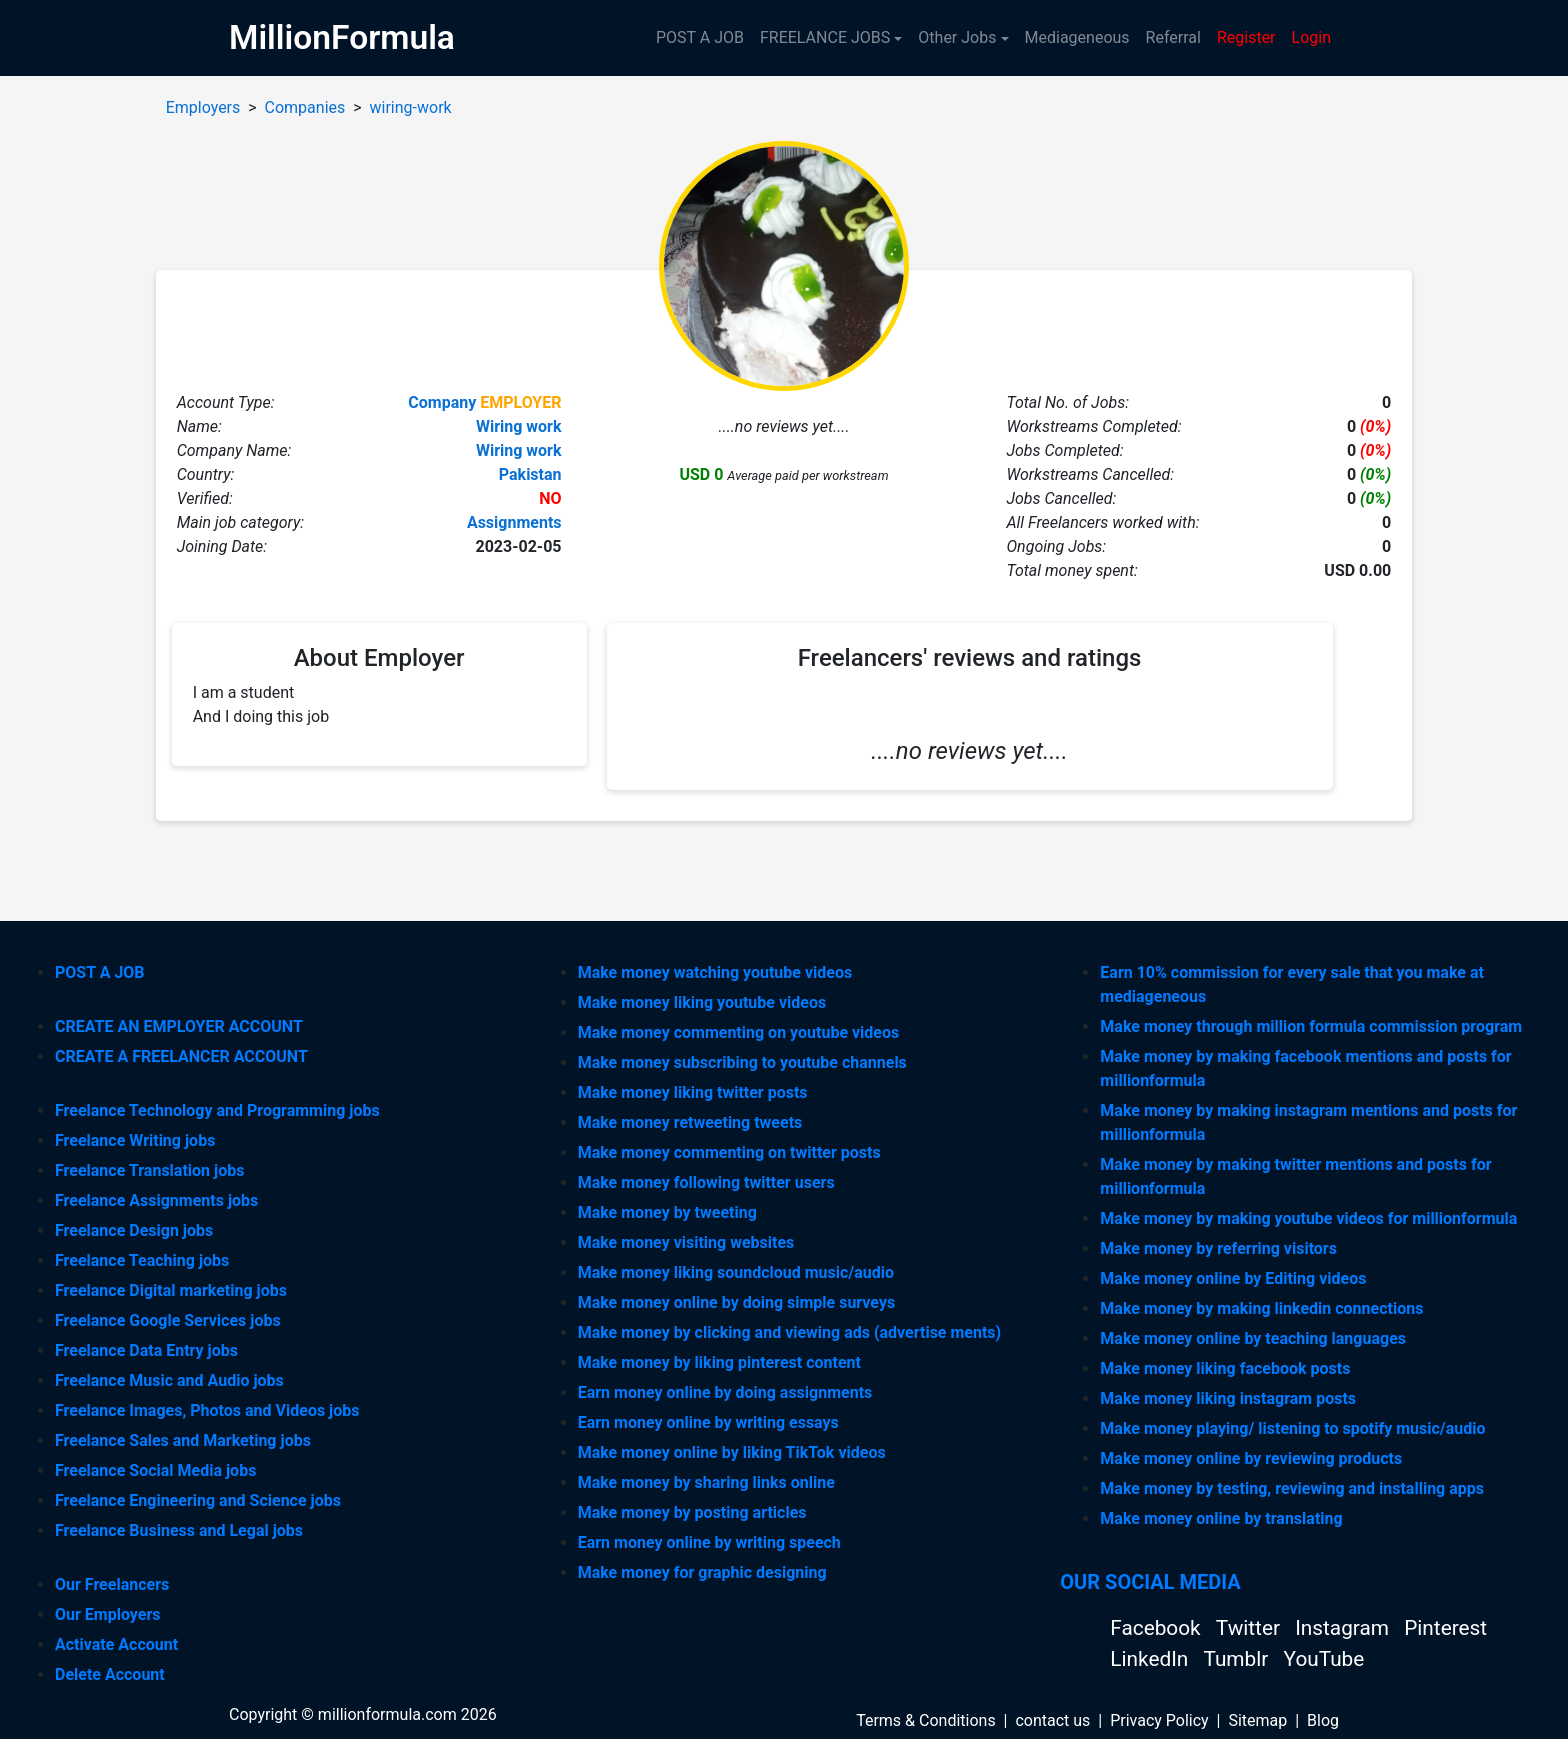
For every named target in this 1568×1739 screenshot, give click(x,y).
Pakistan (530, 474)
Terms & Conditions (926, 1720)
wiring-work (411, 107)
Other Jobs (957, 37)
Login (1311, 37)
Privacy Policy (1159, 1720)
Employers (203, 107)
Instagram (1344, 1628)
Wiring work (519, 426)
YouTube (1324, 1659)
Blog (1323, 1720)
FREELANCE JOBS (825, 37)
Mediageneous (1077, 37)
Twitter (1250, 1628)
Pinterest (1445, 1628)
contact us (1052, 1720)
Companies (305, 107)
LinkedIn (1151, 1659)
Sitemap (1257, 1720)
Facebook (1157, 1628)
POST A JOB (700, 37)
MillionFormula (342, 37)
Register (1246, 37)
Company (442, 402)
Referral (1173, 37)
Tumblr (1238, 1659)
